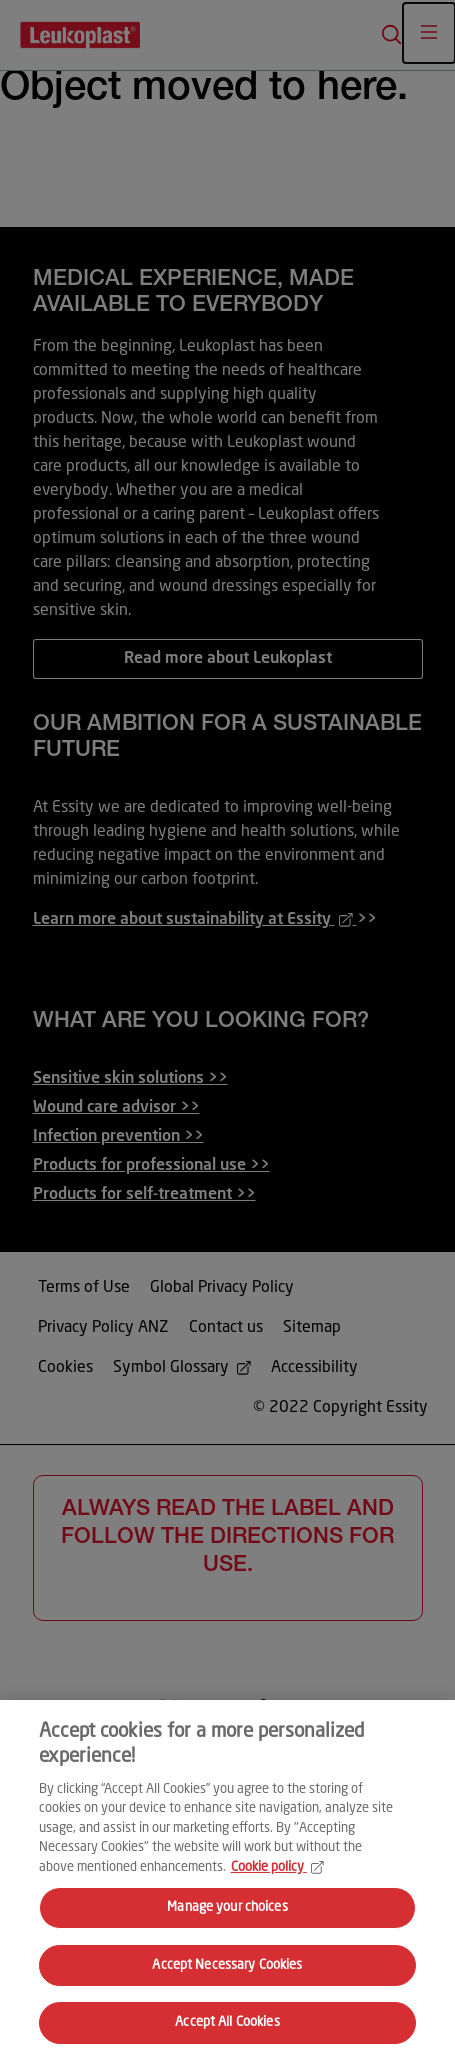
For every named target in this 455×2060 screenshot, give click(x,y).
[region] (227, 1880)
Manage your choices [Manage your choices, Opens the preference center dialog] (227, 1907)
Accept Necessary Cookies (227, 1965)
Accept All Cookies (227, 2022)
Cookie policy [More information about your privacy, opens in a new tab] (277, 1867)
